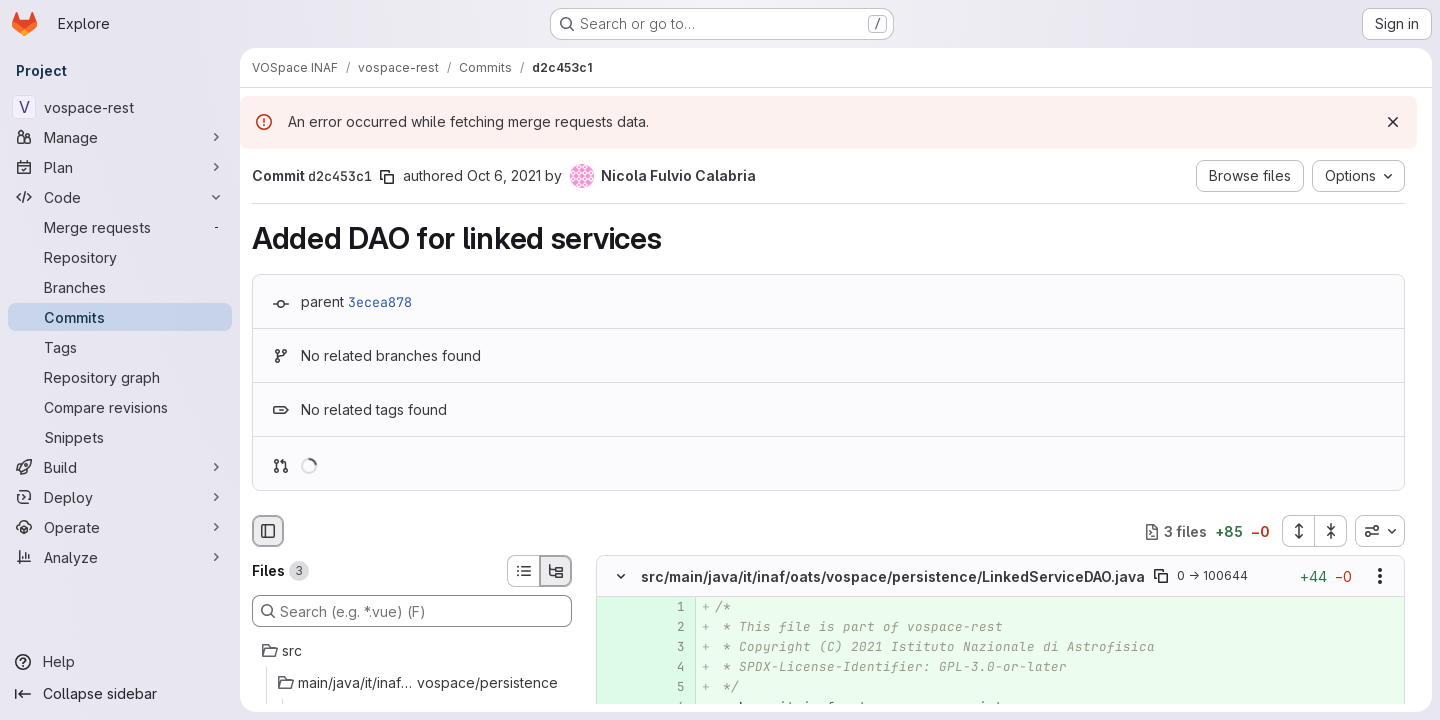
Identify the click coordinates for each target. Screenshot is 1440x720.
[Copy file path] (1161, 577)
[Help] (120, 662)
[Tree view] (556, 571)
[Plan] (120, 167)
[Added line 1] (668, 608)
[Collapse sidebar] (120, 694)
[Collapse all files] (1331, 531)
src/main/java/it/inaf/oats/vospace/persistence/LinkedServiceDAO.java (893, 576)
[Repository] (120, 257)
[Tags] (120, 347)
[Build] (120, 467)
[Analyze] (120, 557)
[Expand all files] (1298, 531)
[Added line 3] (668, 648)
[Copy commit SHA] (387, 177)
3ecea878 (380, 302)
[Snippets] (120, 437)
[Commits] (120, 317)
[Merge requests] (120, 227)
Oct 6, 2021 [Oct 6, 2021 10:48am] (504, 175)
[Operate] (120, 527)
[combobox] (1380, 531)
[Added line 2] (668, 628)
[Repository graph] (120, 377)
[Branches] (120, 287)
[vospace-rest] (120, 107)
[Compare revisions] (120, 407)
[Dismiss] (1393, 122)
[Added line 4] (668, 668)
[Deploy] (120, 497)
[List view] (523, 571)
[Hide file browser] (268, 531)
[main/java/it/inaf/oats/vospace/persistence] (412, 683)
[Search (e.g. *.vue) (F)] (412, 611)
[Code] (120, 197)
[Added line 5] (668, 688)
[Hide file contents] (621, 577)
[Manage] (120, 137)
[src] (412, 651)
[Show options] (1380, 577)
